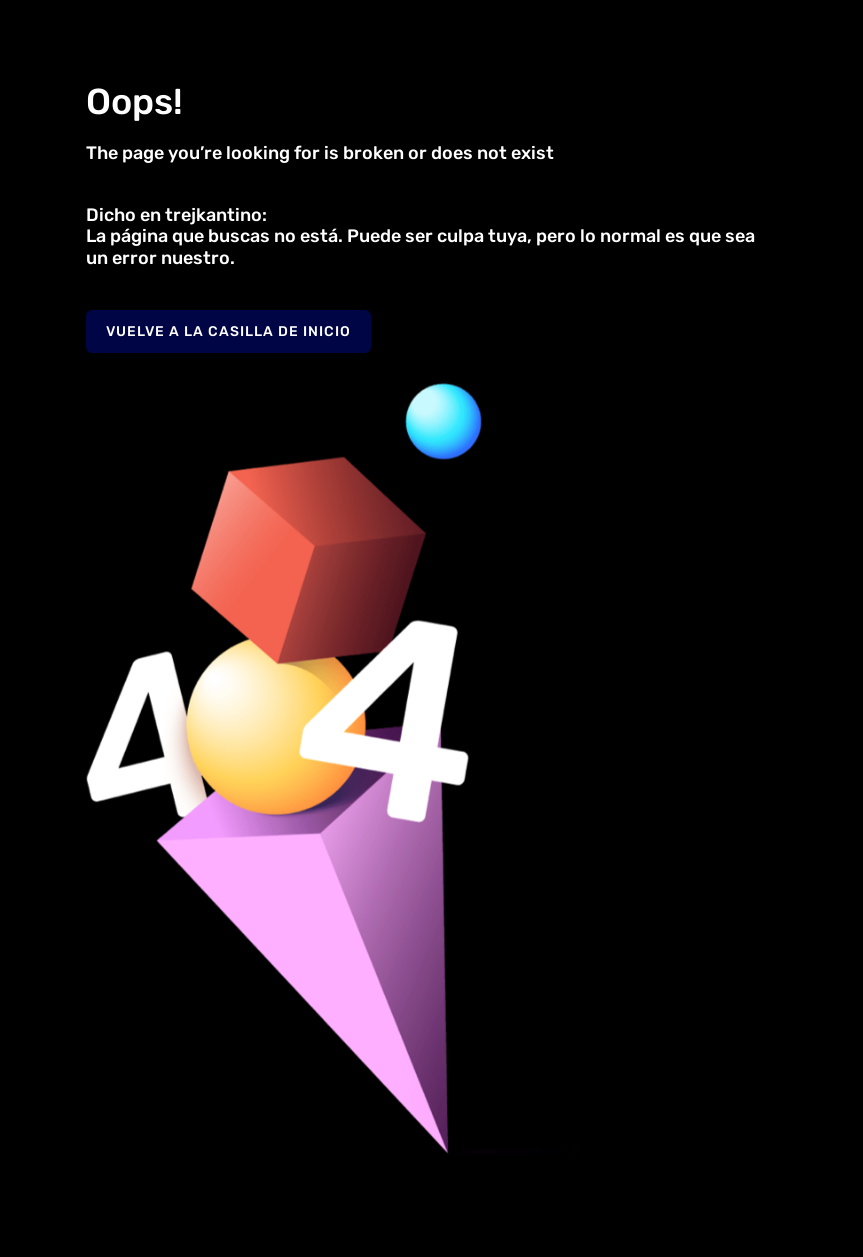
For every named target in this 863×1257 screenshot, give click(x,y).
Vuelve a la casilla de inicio (228, 331)
